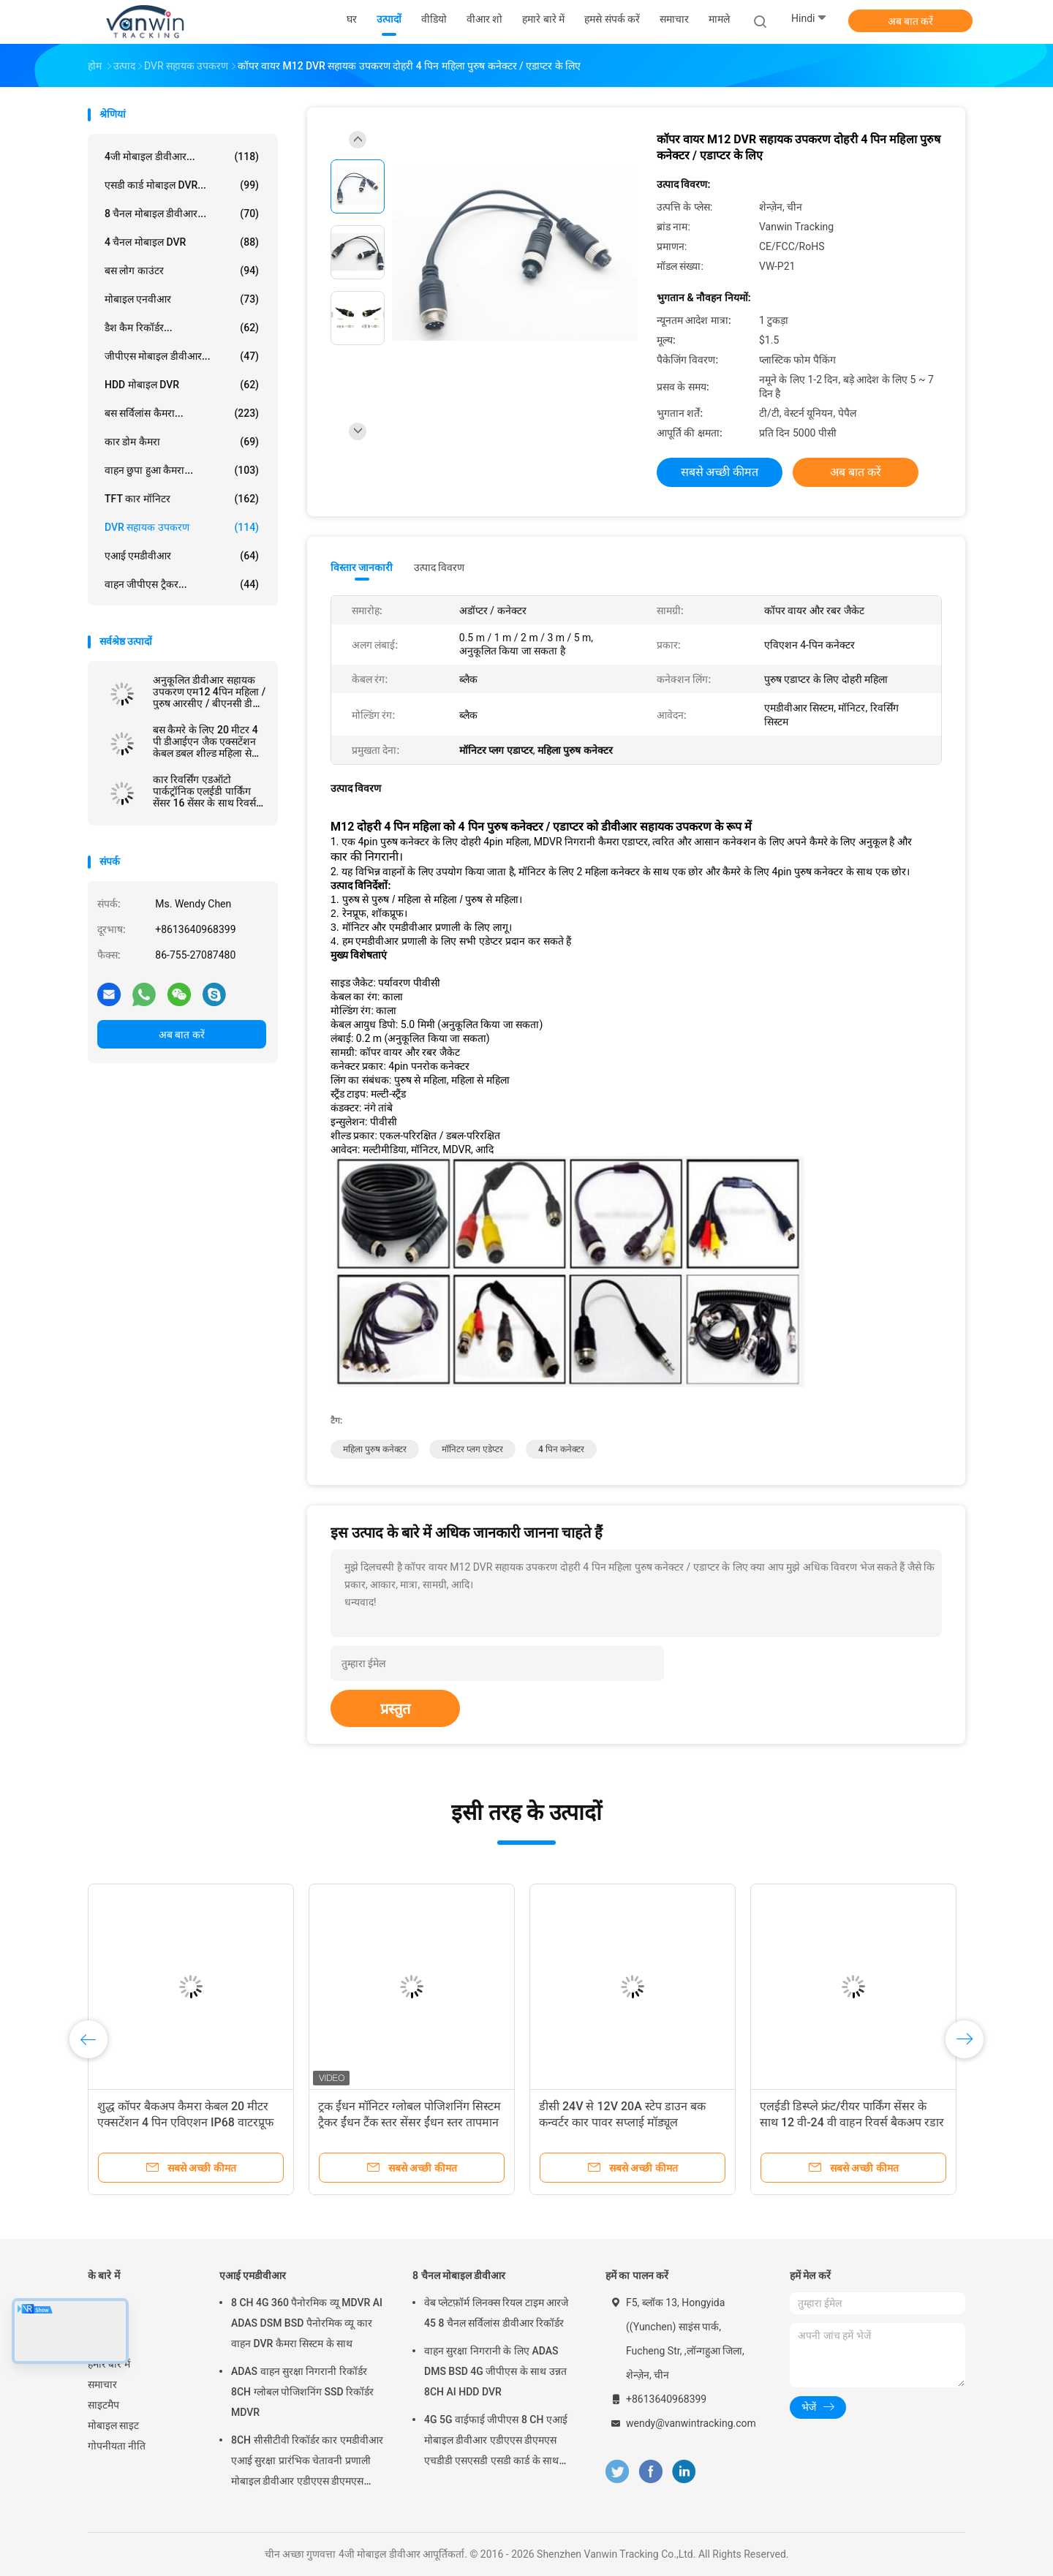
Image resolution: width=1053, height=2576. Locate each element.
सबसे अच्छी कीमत (720, 472)
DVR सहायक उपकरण (182, 527)
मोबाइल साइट (113, 2425)
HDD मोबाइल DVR (182, 384)
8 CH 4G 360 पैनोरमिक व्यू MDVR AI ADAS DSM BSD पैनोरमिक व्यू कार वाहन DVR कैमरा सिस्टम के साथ (306, 2323)
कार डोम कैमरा (182, 441)
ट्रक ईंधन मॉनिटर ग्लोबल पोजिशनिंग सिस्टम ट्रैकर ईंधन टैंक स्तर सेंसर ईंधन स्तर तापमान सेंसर (409, 2122)
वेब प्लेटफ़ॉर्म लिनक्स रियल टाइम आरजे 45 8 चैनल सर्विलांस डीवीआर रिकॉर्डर (496, 2313)
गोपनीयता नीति (117, 2446)
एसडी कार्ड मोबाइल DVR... (182, 185)
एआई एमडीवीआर (182, 555)
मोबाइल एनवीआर (182, 299)
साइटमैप (103, 2405)
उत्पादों (100, 2323)
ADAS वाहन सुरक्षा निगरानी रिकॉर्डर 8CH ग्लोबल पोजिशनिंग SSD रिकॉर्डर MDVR (302, 2391)
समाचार (102, 2384)
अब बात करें (911, 21)
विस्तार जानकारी (362, 567)
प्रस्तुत (395, 1709)
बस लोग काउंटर (182, 270)
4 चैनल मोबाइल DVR (182, 242)
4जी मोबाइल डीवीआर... (182, 156)
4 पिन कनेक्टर (561, 1449)
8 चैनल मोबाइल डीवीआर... (182, 213)
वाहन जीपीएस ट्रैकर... (182, 584)
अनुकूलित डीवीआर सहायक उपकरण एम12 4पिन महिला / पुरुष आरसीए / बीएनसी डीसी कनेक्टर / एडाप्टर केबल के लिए (209, 691)
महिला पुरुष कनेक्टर (375, 1449)
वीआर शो (106, 2343)
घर (93, 2302)
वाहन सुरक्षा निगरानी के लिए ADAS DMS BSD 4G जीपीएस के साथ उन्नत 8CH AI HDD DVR (495, 2371)
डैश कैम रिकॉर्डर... (182, 327)
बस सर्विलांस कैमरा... (182, 413)
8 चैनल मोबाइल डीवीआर (458, 2275)
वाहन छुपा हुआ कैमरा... (182, 470)
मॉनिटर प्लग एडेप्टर (472, 1449)
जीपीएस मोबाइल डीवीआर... (182, 356)
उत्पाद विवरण (439, 567)
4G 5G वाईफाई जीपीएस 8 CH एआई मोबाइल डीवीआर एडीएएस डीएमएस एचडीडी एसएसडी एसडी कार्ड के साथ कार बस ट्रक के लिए (495, 2442)
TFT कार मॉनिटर (182, 498)
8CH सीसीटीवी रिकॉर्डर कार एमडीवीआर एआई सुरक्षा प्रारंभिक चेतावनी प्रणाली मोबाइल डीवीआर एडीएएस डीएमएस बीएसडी (307, 2462)
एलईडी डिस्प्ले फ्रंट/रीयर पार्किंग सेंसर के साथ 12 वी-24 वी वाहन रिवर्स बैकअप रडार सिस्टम (852, 2122)
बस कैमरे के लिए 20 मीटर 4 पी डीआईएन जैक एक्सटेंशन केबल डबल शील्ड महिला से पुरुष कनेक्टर (205, 741)
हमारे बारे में (109, 2364)
